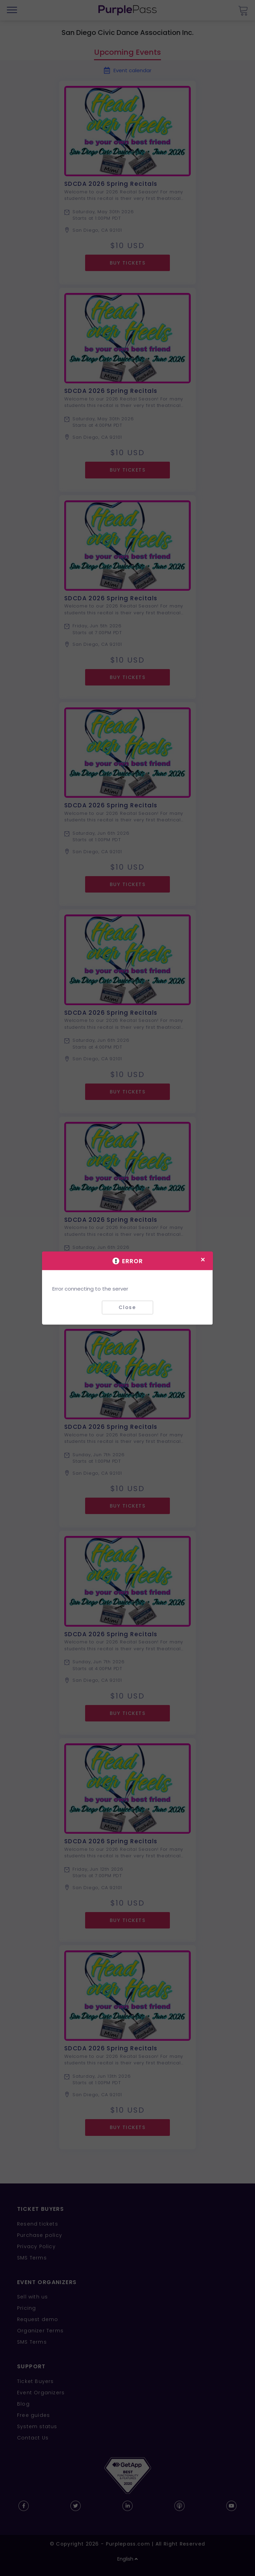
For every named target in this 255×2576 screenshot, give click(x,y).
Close (127, 1307)
